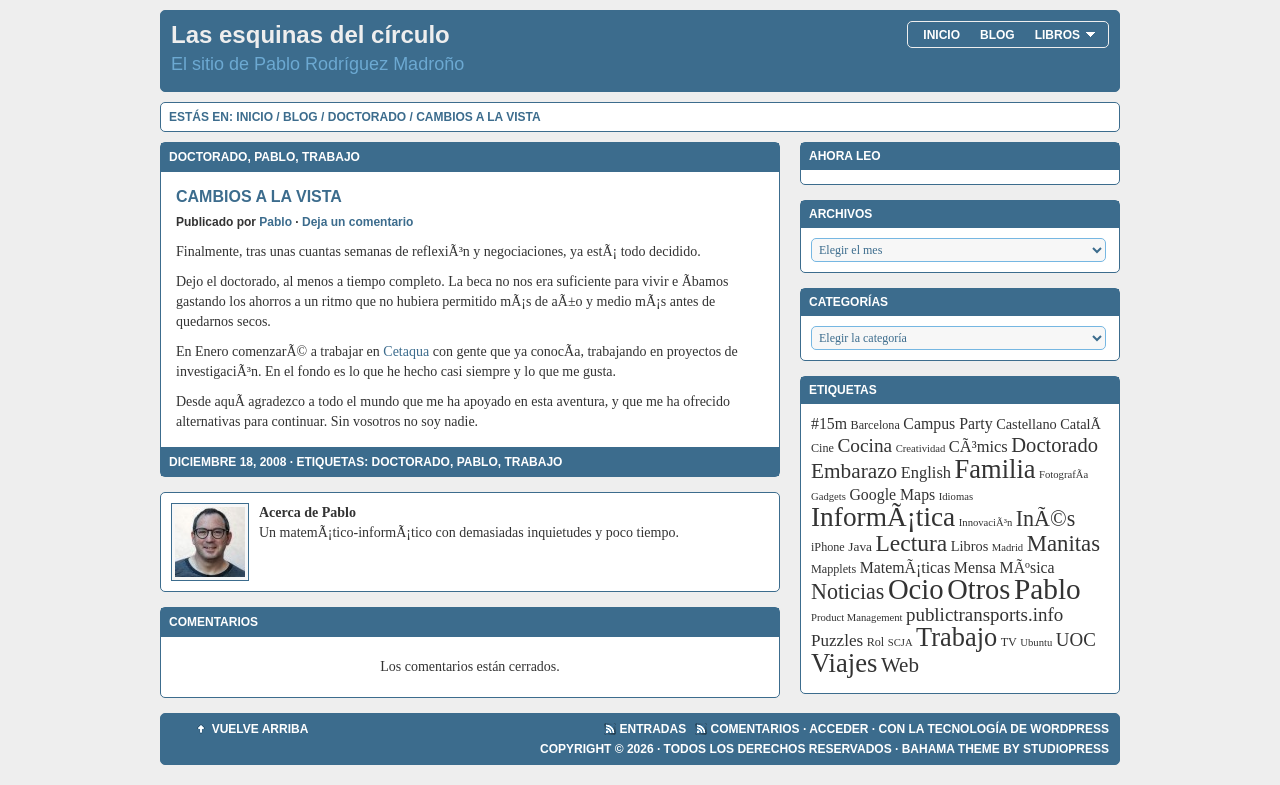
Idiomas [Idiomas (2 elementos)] (956, 496)
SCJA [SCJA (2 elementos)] (900, 642)
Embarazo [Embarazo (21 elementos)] (854, 471)
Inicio (941, 35)
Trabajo (331, 157)
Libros (1065, 35)
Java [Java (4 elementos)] (860, 546)
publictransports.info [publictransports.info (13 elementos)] (984, 614)
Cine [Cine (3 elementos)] (822, 448)
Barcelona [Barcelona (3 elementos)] (875, 425)
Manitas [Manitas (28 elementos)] (1063, 543)
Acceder (838, 729)
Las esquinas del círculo (310, 34)
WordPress (1069, 729)
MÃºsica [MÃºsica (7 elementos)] (1027, 567)
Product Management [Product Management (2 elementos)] (856, 617)
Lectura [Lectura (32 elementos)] (912, 543)
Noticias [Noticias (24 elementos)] (847, 591)
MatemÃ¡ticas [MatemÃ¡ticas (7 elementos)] (905, 567)
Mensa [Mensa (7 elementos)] (975, 567)
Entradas (653, 729)
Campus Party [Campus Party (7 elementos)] (947, 423)
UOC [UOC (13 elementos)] (1076, 639)
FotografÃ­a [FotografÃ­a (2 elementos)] (1063, 474)
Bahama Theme (951, 749)
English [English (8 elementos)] (926, 472)
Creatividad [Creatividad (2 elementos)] (921, 448)
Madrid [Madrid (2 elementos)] (1007, 547)
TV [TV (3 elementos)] (1009, 642)
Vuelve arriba (260, 729)
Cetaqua (406, 351)
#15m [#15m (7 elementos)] (829, 423)
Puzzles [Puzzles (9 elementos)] (837, 640)
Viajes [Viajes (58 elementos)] (844, 663)
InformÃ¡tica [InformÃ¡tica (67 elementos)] (883, 517)
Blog (997, 35)
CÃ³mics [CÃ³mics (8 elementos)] (978, 446)
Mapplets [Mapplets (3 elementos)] (833, 569)
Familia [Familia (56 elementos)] (995, 469)
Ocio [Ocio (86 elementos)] (916, 589)
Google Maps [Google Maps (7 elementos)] (892, 494)
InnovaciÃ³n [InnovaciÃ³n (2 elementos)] (986, 522)
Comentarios (755, 729)
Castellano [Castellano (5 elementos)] (1026, 424)
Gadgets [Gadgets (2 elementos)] (828, 496)
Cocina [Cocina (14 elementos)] (864, 445)
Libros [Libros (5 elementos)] (970, 546)
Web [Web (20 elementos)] (900, 665)
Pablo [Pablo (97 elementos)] (1047, 589)
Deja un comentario (357, 222)
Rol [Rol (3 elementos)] (876, 642)
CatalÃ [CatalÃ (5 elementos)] (1082, 424)
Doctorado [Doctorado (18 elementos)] (1054, 445)
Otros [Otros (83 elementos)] (978, 589)
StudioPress (1066, 749)
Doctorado (367, 117)
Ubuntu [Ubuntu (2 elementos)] (1036, 642)
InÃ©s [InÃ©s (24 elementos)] (1046, 518)
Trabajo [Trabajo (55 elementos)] (956, 637)
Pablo (274, 157)
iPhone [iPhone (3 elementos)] (828, 547)
